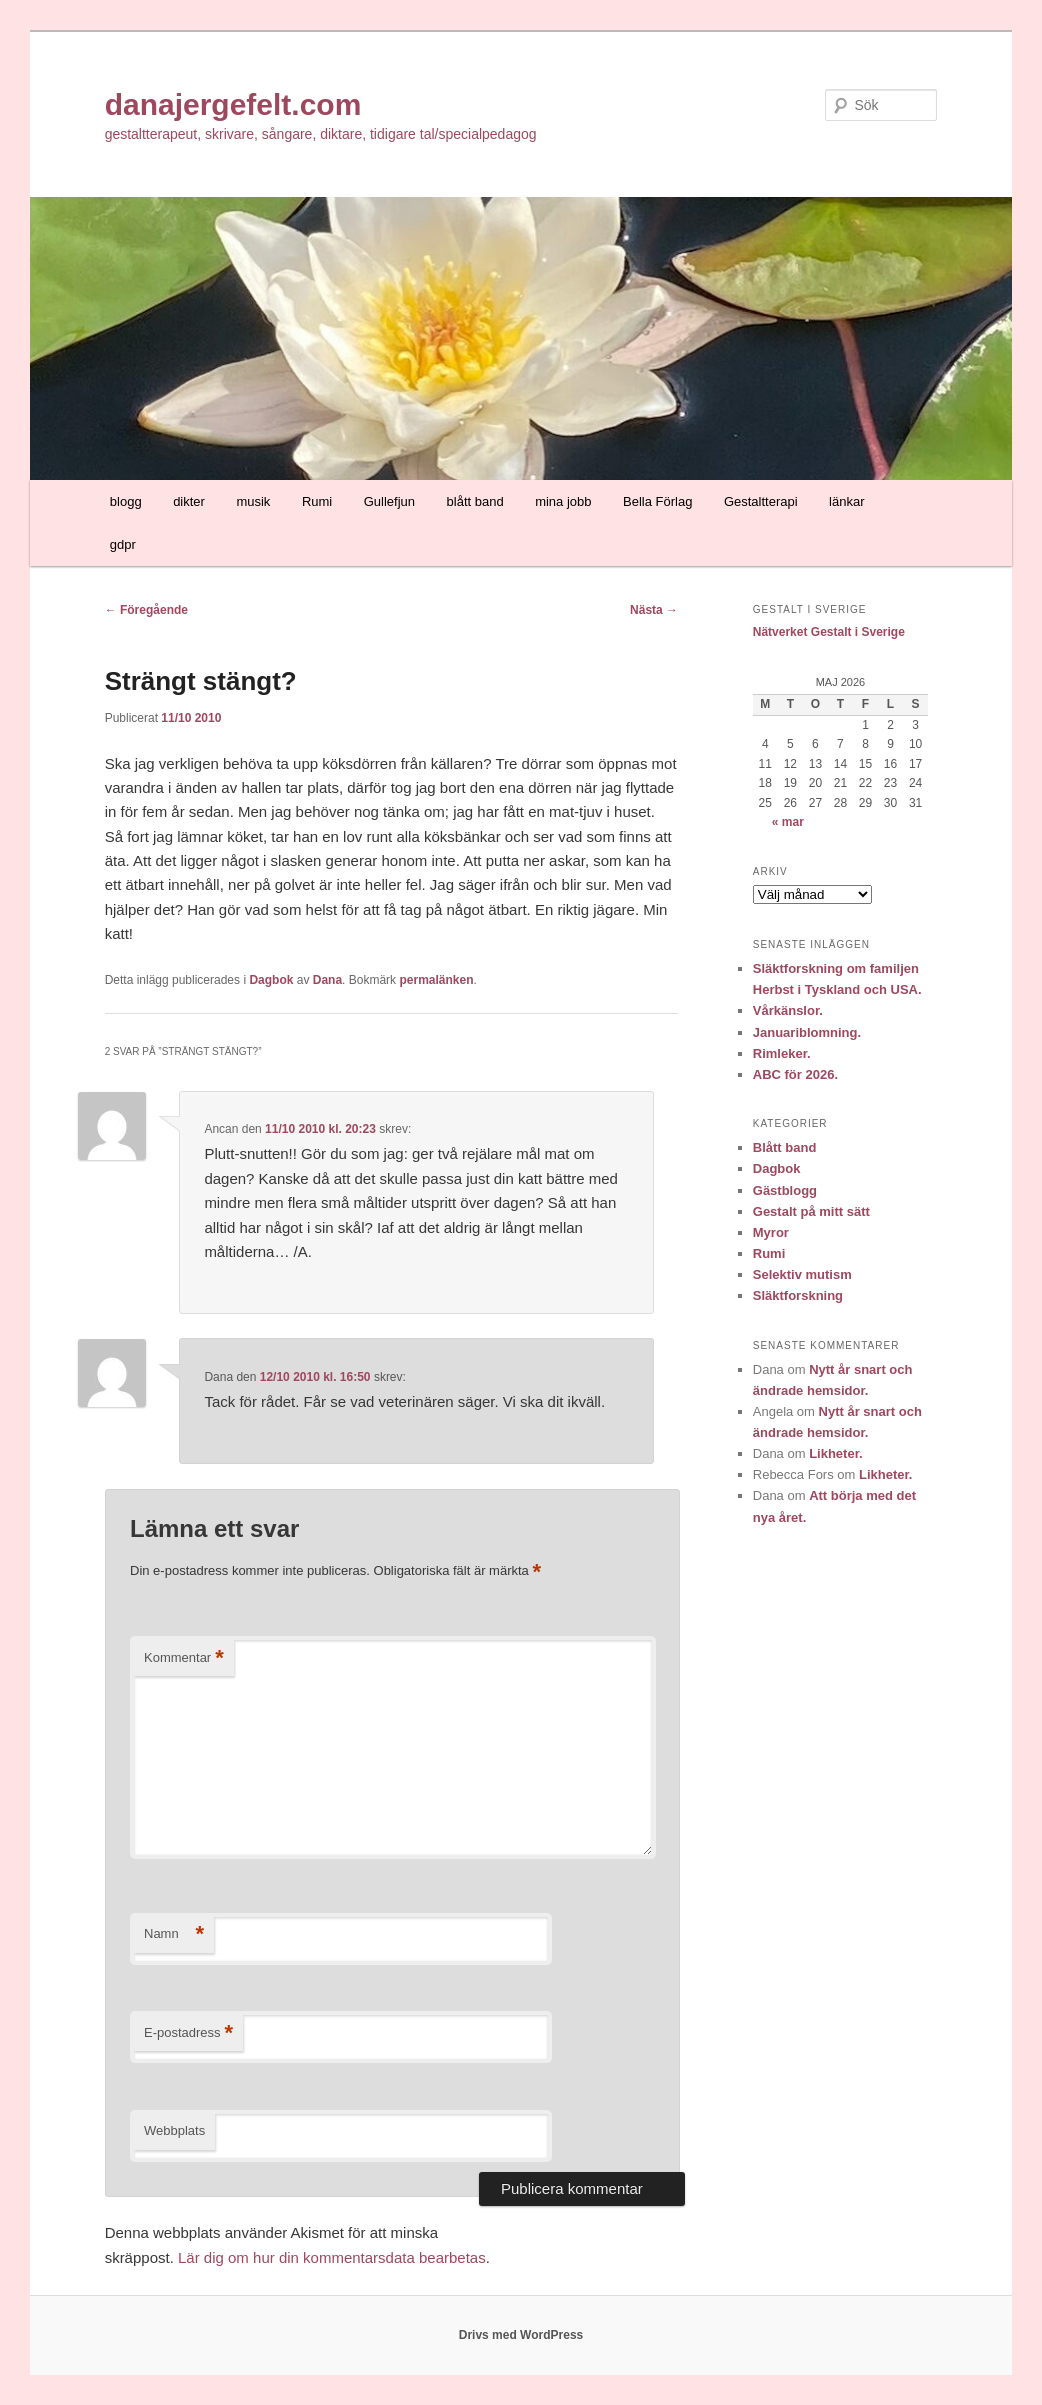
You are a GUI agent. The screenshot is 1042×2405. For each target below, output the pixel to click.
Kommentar (184, 1658)
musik (253, 501)
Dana (327, 980)
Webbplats (174, 2130)
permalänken (436, 980)
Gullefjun (389, 501)
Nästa (654, 610)
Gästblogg (785, 1190)
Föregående (146, 610)
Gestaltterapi (761, 501)
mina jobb (563, 501)
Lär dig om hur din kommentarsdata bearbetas (332, 2257)
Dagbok (271, 980)
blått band (475, 501)
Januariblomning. (807, 1032)
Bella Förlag (657, 501)
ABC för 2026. (795, 1074)
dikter (189, 501)
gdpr (123, 544)
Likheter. (835, 1453)
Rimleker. (782, 1053)
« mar (788, 822)
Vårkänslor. (788, 1010)
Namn (174, 1934)
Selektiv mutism (802, 1274)
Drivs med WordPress (521, 2335)
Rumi (317, 501)
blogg (126, 501)
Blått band (785, 1147)
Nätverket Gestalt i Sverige (829, 632)
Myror (771, 1232)
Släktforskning (798, 1295)
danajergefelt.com (233, 104)
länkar (846, 501)
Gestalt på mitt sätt (811, 1211)
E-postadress (188, 2033)
